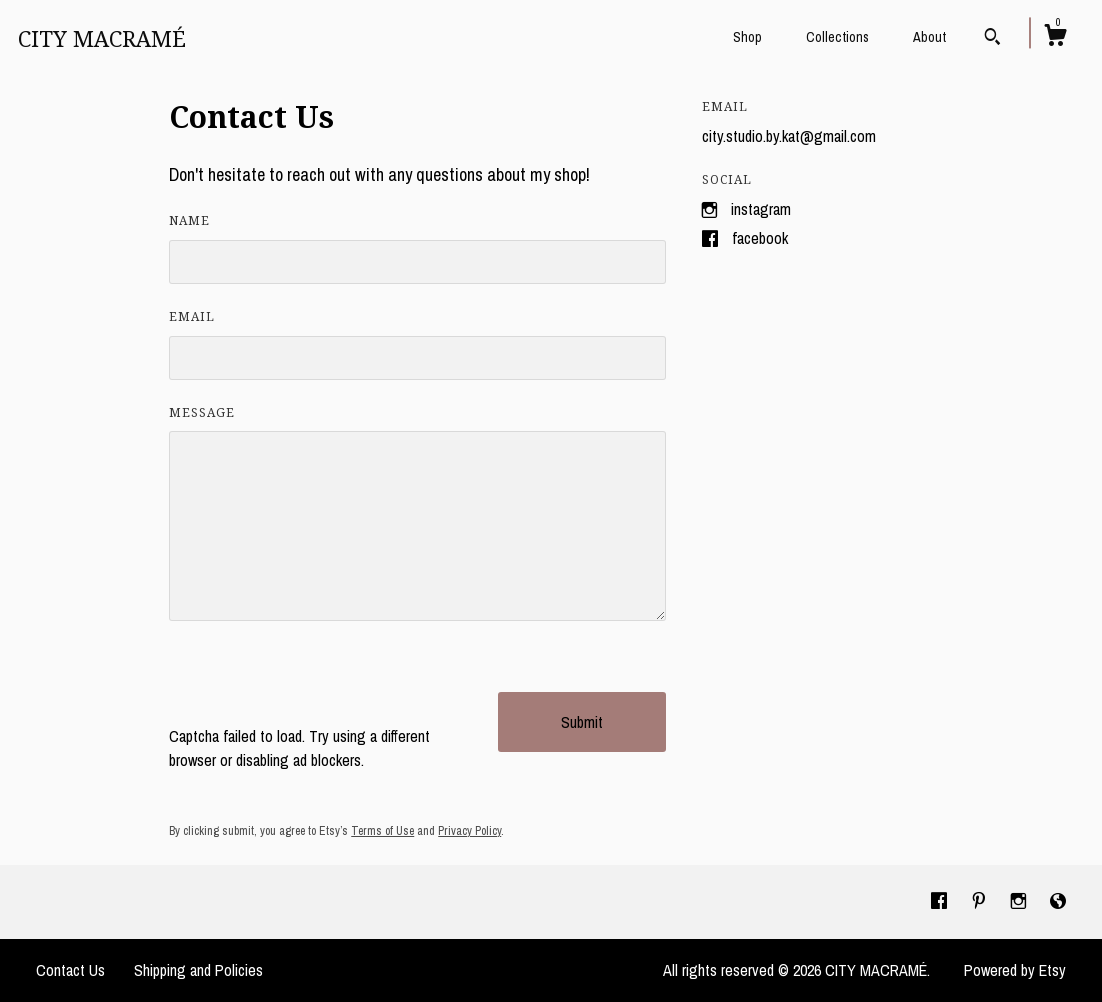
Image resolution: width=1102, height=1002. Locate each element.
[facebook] (941, 901)
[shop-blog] (1058, 901)
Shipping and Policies (198, 970)
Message (202, 413)
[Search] (992, 39)
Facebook (760, 238)
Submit (582, 722)
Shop (747, 37)
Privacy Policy (469, 831)
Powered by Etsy (1015, 970)
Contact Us (70, 970)
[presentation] (321, 685)
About (929, 37)
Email (192, 317)
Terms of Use (382, 831)
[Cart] (1055, 38)
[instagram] (1020, 901)
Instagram (761, 209)
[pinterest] (981, 901)
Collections (837, 37)
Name (189, 221)
